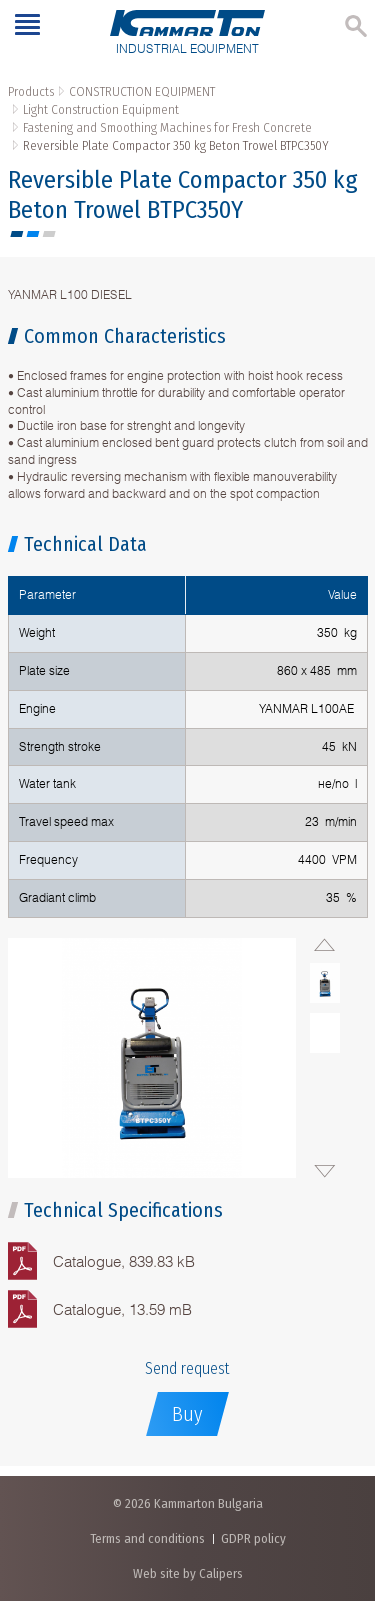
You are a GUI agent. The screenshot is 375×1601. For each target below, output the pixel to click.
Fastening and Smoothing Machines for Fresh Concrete (167, 127)
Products (31, 91)
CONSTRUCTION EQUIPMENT (142, 91)
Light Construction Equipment (101, 109)
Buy (187, 1414)
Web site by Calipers (188, 1573)
